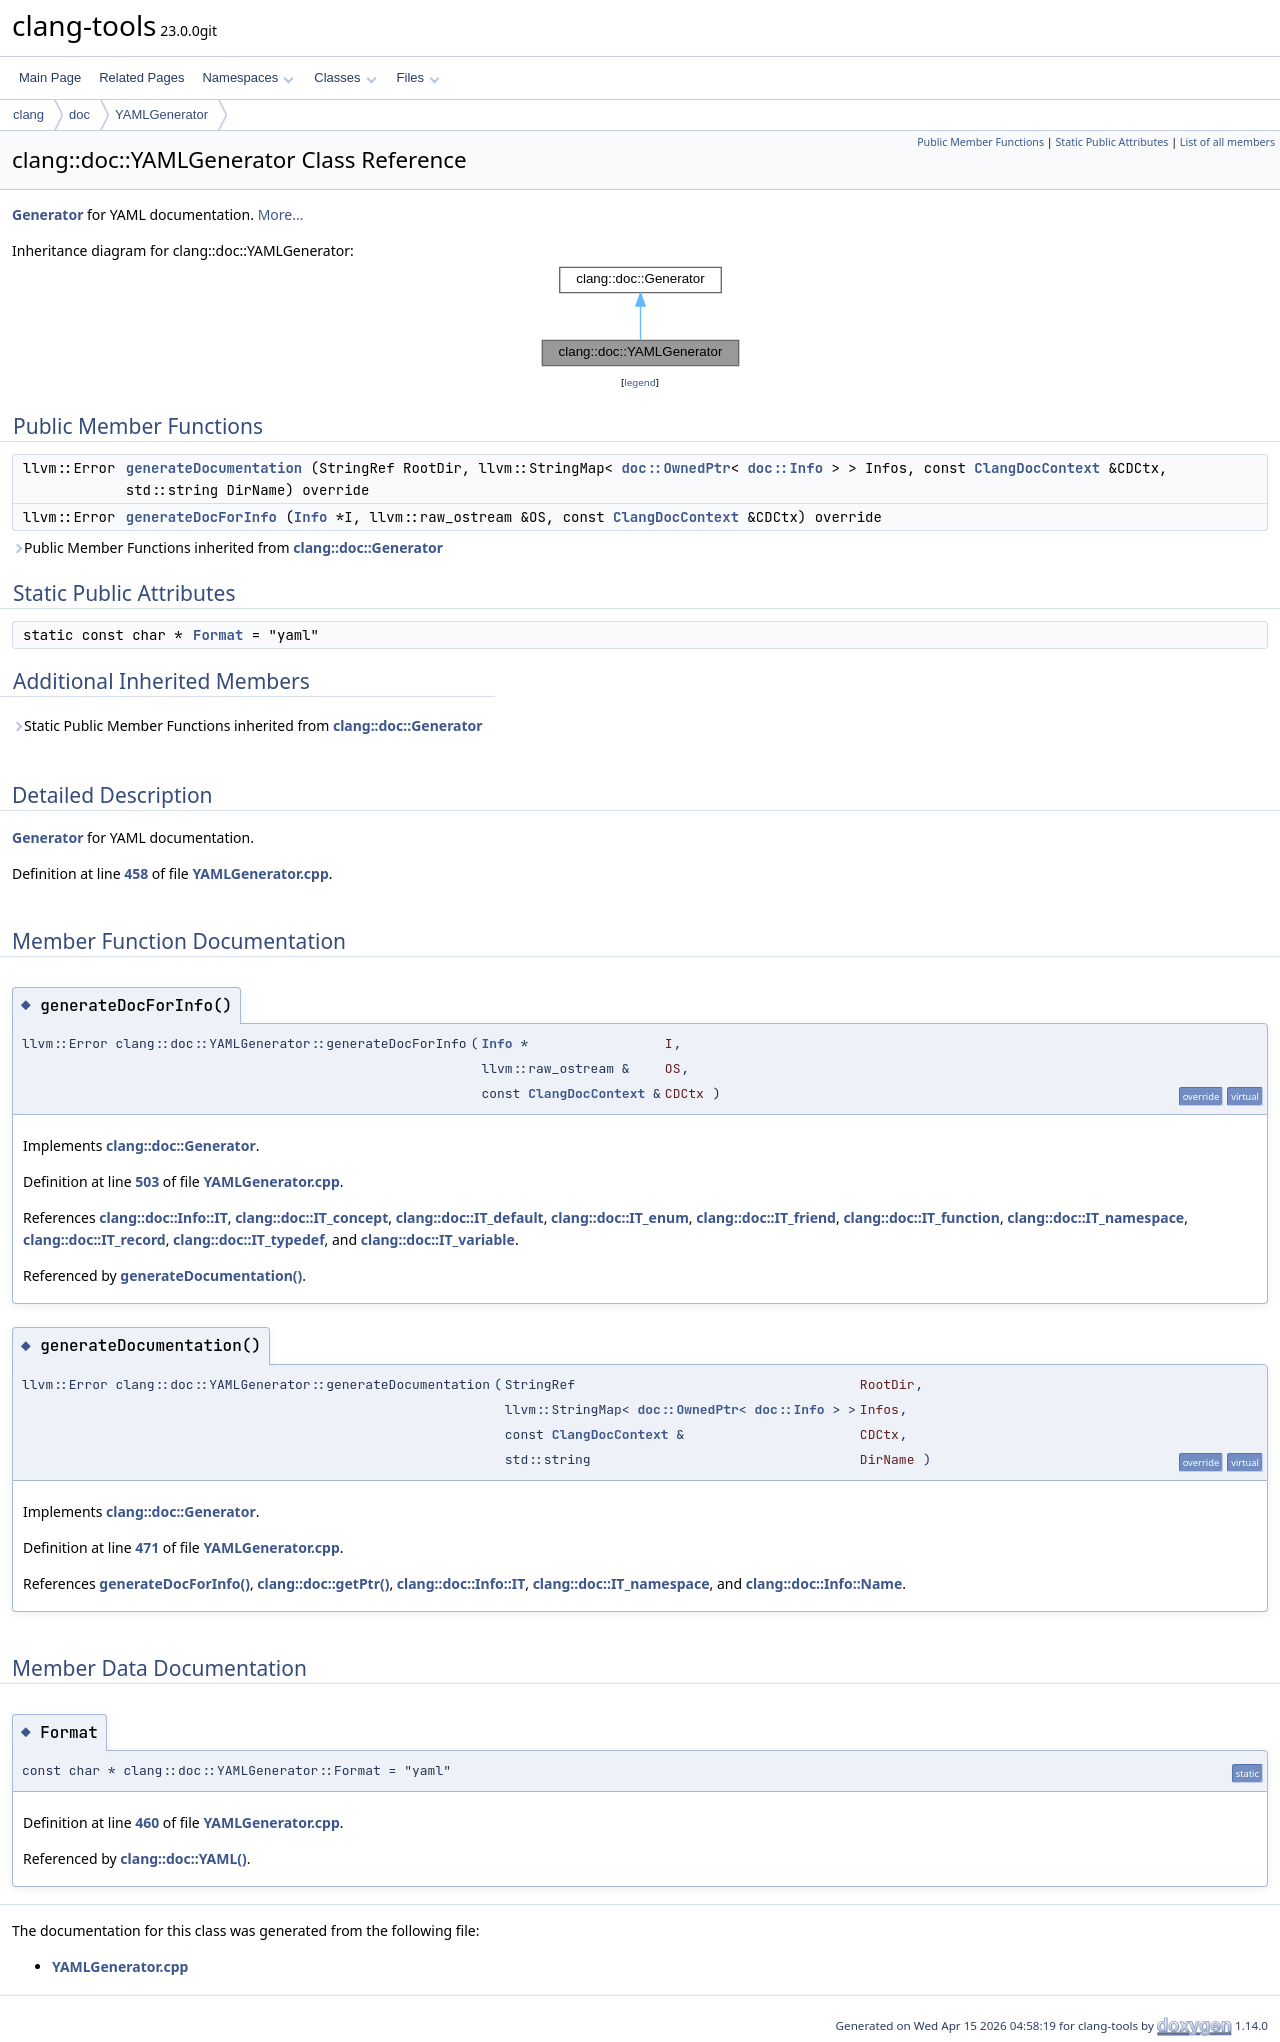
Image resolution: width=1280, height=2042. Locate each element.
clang (28, 114)
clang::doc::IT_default (470, 1217)
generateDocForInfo (201, 517)
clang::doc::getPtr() (323, 1583)
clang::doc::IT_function (921, 1217)
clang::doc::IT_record (94, 1239)
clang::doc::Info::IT (163, 1217)
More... (281, 214)
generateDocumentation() (211, 1275)
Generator (47, 214)
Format (218, 635)
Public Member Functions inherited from (227, 547)
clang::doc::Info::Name (824, 1583)
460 (147, 1822)
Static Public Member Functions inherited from (247, 725)
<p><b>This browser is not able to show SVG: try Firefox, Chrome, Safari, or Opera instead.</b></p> (640, 317)
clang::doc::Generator (368, 547)
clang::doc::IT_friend (766, 1217)
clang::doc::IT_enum (620, 1217)
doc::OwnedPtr (675, 468)
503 (147, 1181)
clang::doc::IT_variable (438, 1239)
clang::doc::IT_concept (311, 1217)
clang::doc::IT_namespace (1095, 1217)
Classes (345, 77)
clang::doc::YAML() (183, 1858)
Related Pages (141, 77)
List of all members (1227, 142)
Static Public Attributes (1111, 142)
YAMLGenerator (161, 114)
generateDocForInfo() (174, 1583)
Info (311, 517)
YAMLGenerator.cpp (260, 873)
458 (136, 873)
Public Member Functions (980, 142)
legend (640, 382)
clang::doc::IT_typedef (248, 1239)
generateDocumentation (214, 468)
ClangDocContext (1037, 468)
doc (79, 114)
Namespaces (247, 77)
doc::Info (785, 468)
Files (418, 77)
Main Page (50, 77)
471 (147, 1547)
